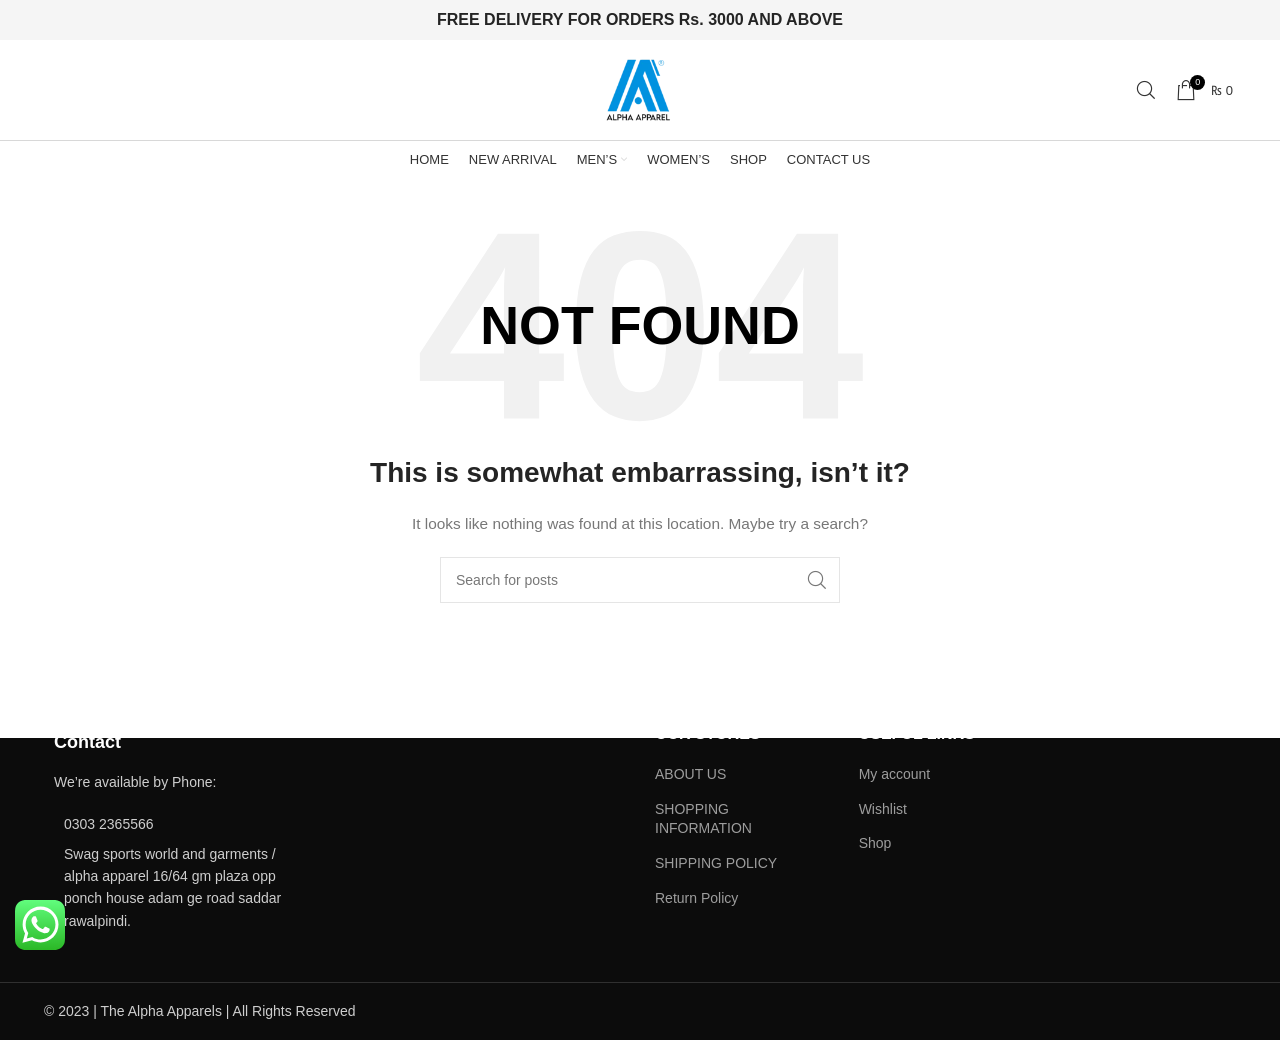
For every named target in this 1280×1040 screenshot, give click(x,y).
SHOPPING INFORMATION (703, 819)
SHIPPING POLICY (716, 863)
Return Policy (696, 898)
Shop (875, 843)
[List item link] (182, 824)
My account (895, 774)
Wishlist (883, 809)
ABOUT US (690, 774)
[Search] (1146, 90)
